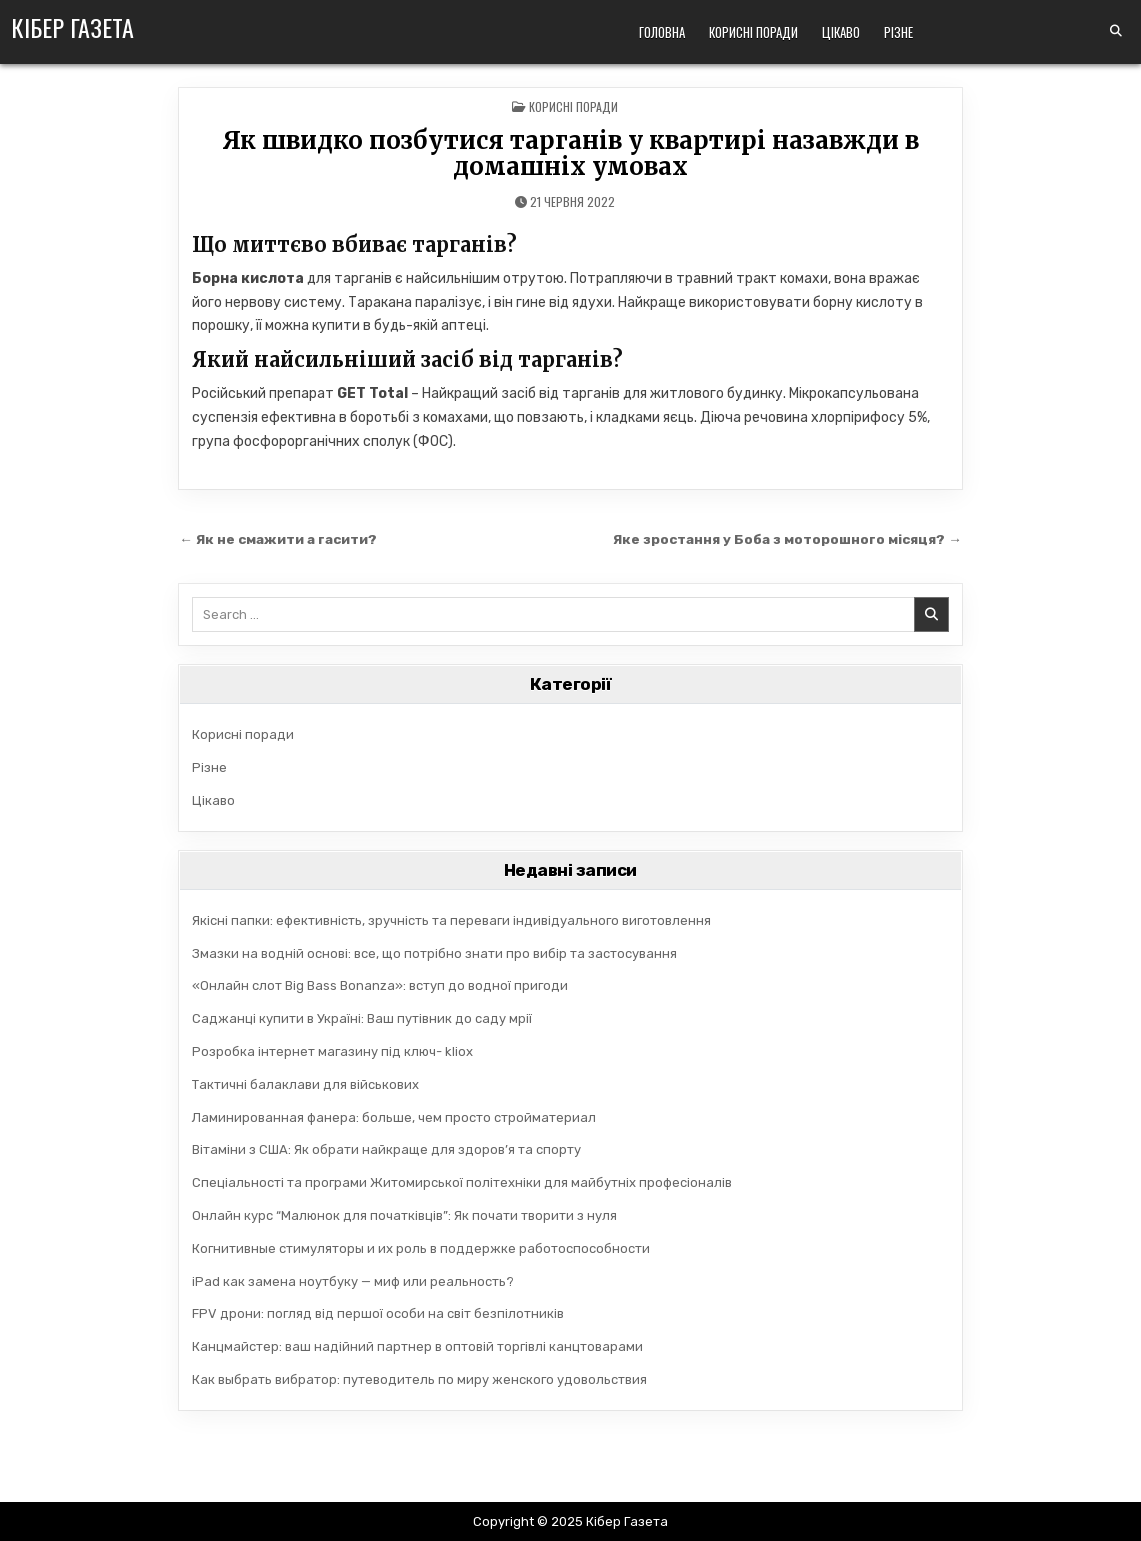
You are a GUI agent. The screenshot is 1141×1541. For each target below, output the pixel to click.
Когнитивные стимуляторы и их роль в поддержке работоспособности (421, 1248)
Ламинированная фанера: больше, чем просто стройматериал (394, 1117)
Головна (662, 32)
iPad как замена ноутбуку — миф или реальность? (353, 1281)
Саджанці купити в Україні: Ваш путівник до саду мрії (362, 1018)
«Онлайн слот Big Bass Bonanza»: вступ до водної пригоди (380, 985)
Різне (898, 32)
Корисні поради (753, 32)
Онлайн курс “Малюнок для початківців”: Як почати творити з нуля (404, 1215)
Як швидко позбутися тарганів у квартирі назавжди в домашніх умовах (570, 153)
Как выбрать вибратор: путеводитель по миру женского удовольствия (419, 1379)
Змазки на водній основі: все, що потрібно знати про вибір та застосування (434, 953)
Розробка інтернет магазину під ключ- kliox (332, 1051)
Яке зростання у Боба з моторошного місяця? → (787, 539)
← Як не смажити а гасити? (278, 539)
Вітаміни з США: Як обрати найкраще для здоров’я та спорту (386, 1149)
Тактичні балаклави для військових (305, 1084)
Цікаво (841, 32)
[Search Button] (1116, 31)
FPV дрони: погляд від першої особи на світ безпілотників (378, 1313)
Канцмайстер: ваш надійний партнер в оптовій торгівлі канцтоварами (417, 1346)
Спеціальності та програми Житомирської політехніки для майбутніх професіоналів (462, 1182)
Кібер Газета (72, 27)
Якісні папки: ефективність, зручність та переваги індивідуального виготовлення (451, 920)
